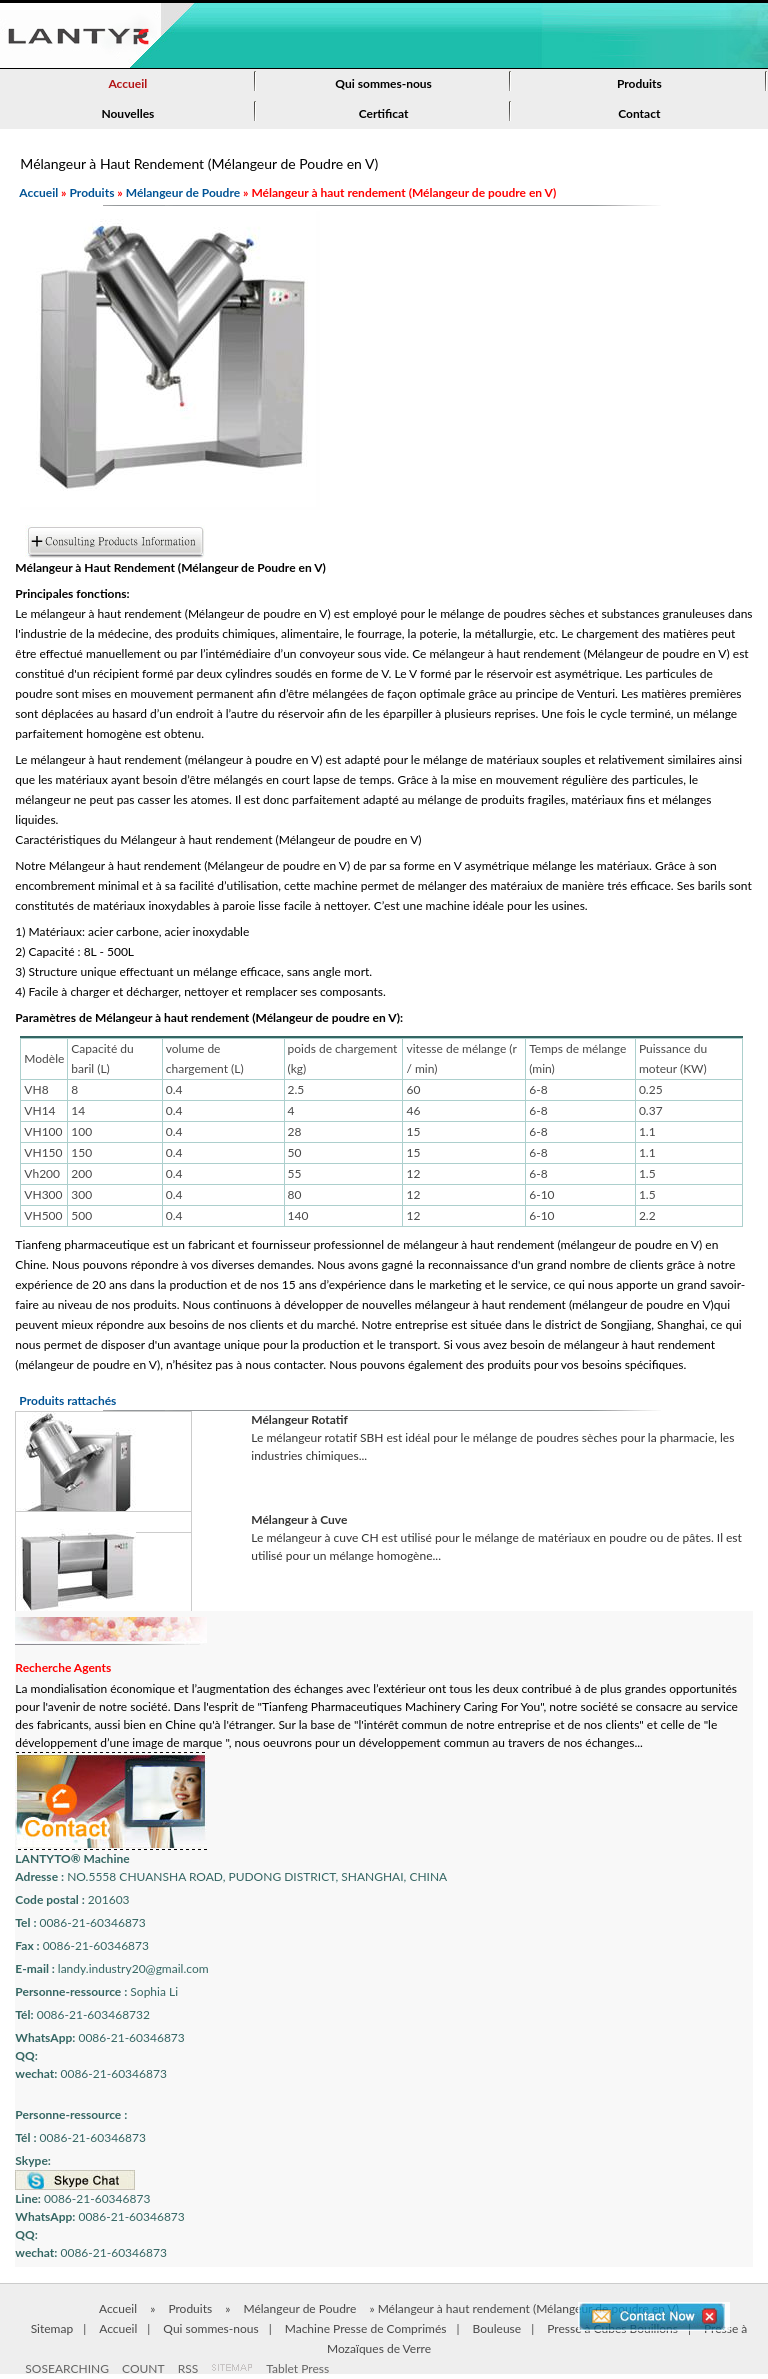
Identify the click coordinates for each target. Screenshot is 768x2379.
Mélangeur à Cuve (299, 1519)
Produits (639, 83)
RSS (188, 2368)
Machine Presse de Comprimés (366, 2328)
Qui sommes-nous (383, 83)
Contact (639, 113)
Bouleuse (497, 2328)
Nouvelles (127, 113)
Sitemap (52, 2328)
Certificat (384, 113)
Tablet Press (297, 2368)
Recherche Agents (63, 1667)
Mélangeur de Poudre (183, 192)
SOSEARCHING (67, 2368)
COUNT (143, 2368)
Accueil (127, 83)
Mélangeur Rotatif (299, 1419)
